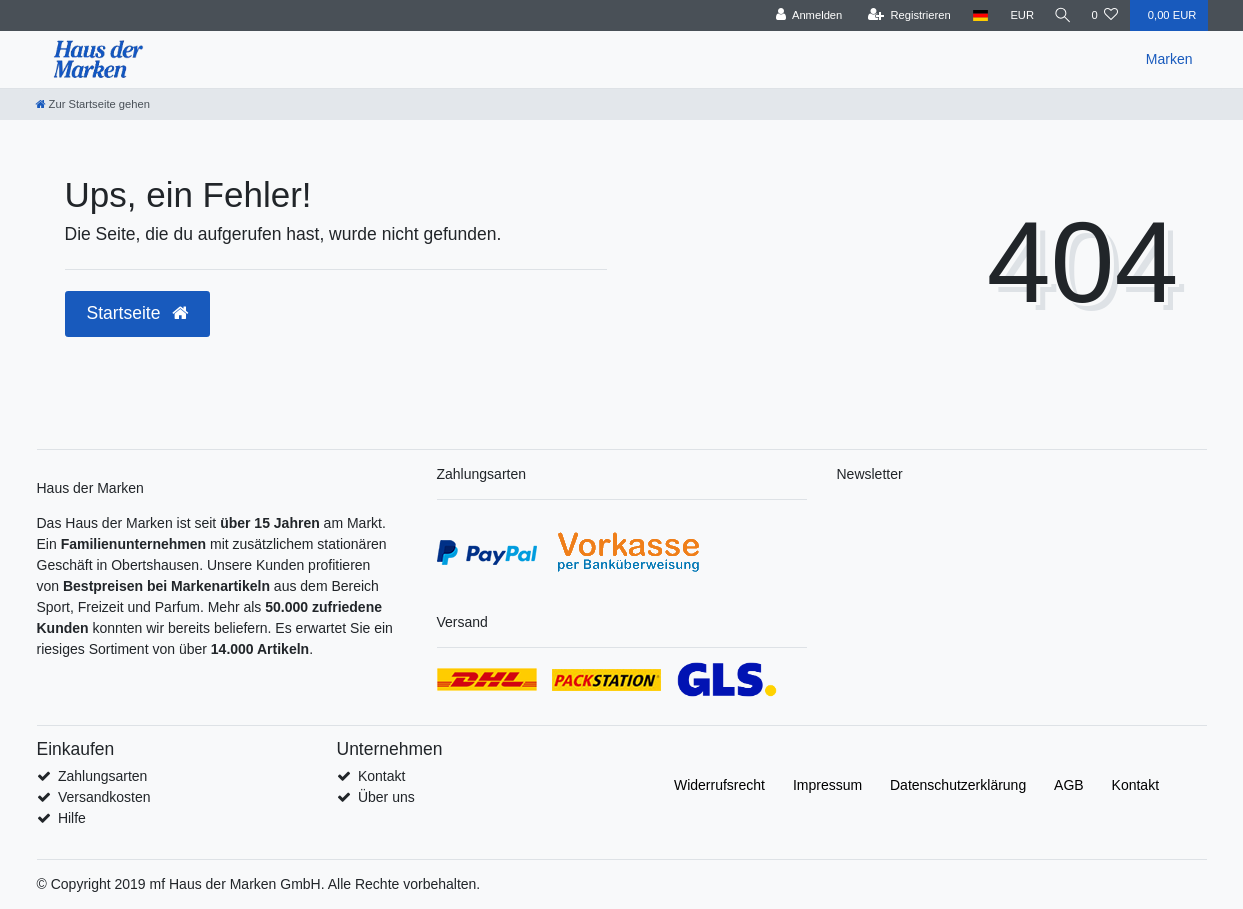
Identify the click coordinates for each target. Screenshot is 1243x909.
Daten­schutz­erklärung (958, 785)
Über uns (386, 797)
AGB (1069, 785)
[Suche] (1060, 15)
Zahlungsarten (103, 776)
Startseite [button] (138, 313)
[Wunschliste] (1104, 15)
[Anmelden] (804, 15)
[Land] (975, 15)
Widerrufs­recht (719, 785)
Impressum (827, 785)
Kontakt (381, 776)
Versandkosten (104, 797)
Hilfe (72, 818)
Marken (1169, 59)
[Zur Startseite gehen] (93, 104)
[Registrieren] (904, 15)
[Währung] (1017, 15)
